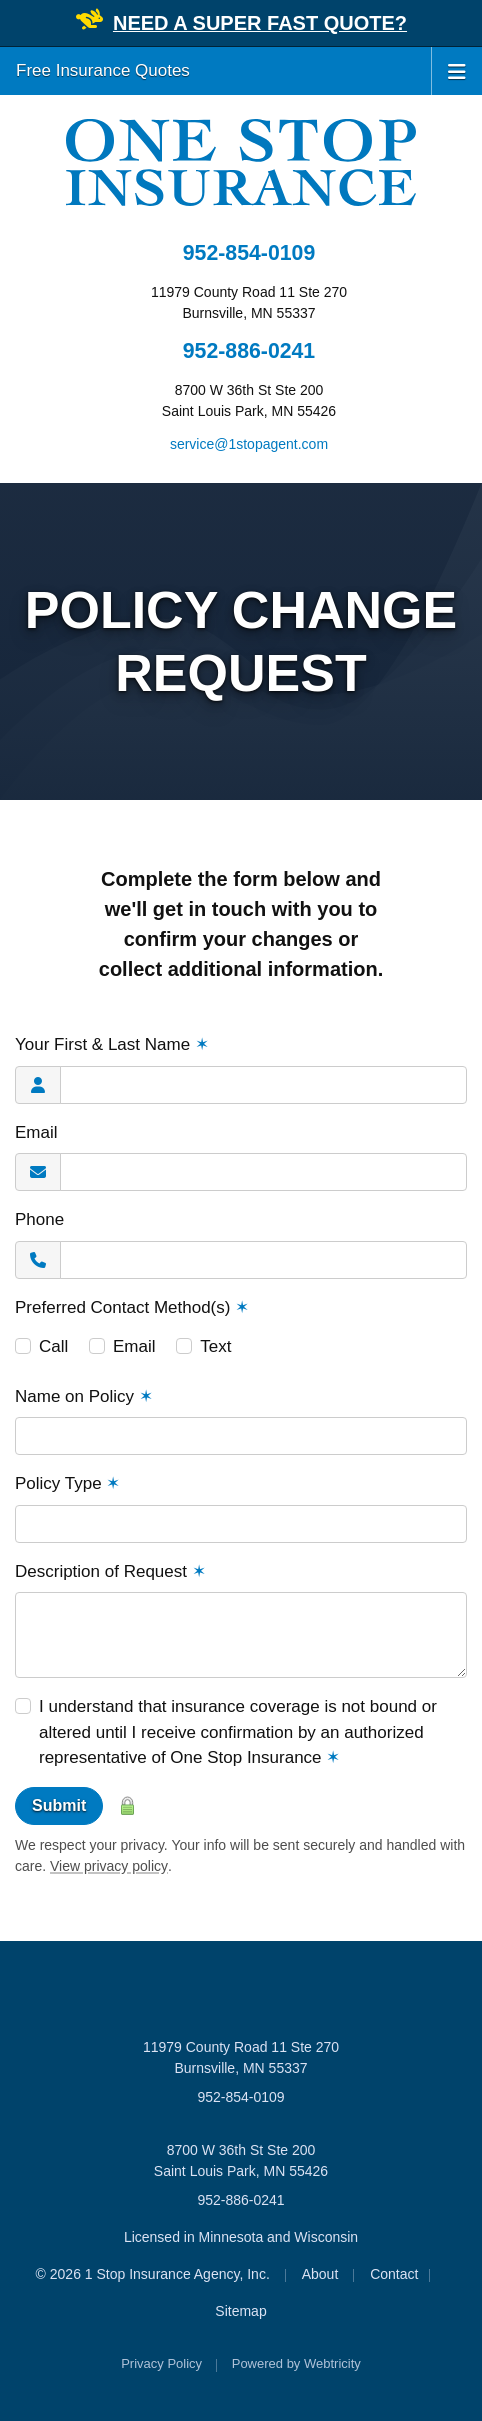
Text (215, 1346)
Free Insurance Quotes (103, 70)
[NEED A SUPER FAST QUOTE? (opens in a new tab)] (260, 24)
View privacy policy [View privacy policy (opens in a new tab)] (109, 1866)
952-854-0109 (249, 253)
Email (36, 1132)
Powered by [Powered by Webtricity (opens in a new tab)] (296, 2363)
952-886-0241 (249, 351)
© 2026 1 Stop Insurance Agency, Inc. (153, 2274)
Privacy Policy (161, 2363)
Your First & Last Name (112, 1044)
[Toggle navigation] (457, 70)
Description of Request (110, 1571)
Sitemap (240, 2311)
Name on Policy (84, 1396)
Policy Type (67, 1483)
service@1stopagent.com (249, 444)
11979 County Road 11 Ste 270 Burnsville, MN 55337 (241, 2057)
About (320, 2274)
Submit (59, 1805)
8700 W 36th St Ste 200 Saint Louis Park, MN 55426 (241, 2160)
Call (53, 1346)
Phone (39, 1219)
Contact (394, 2274)
